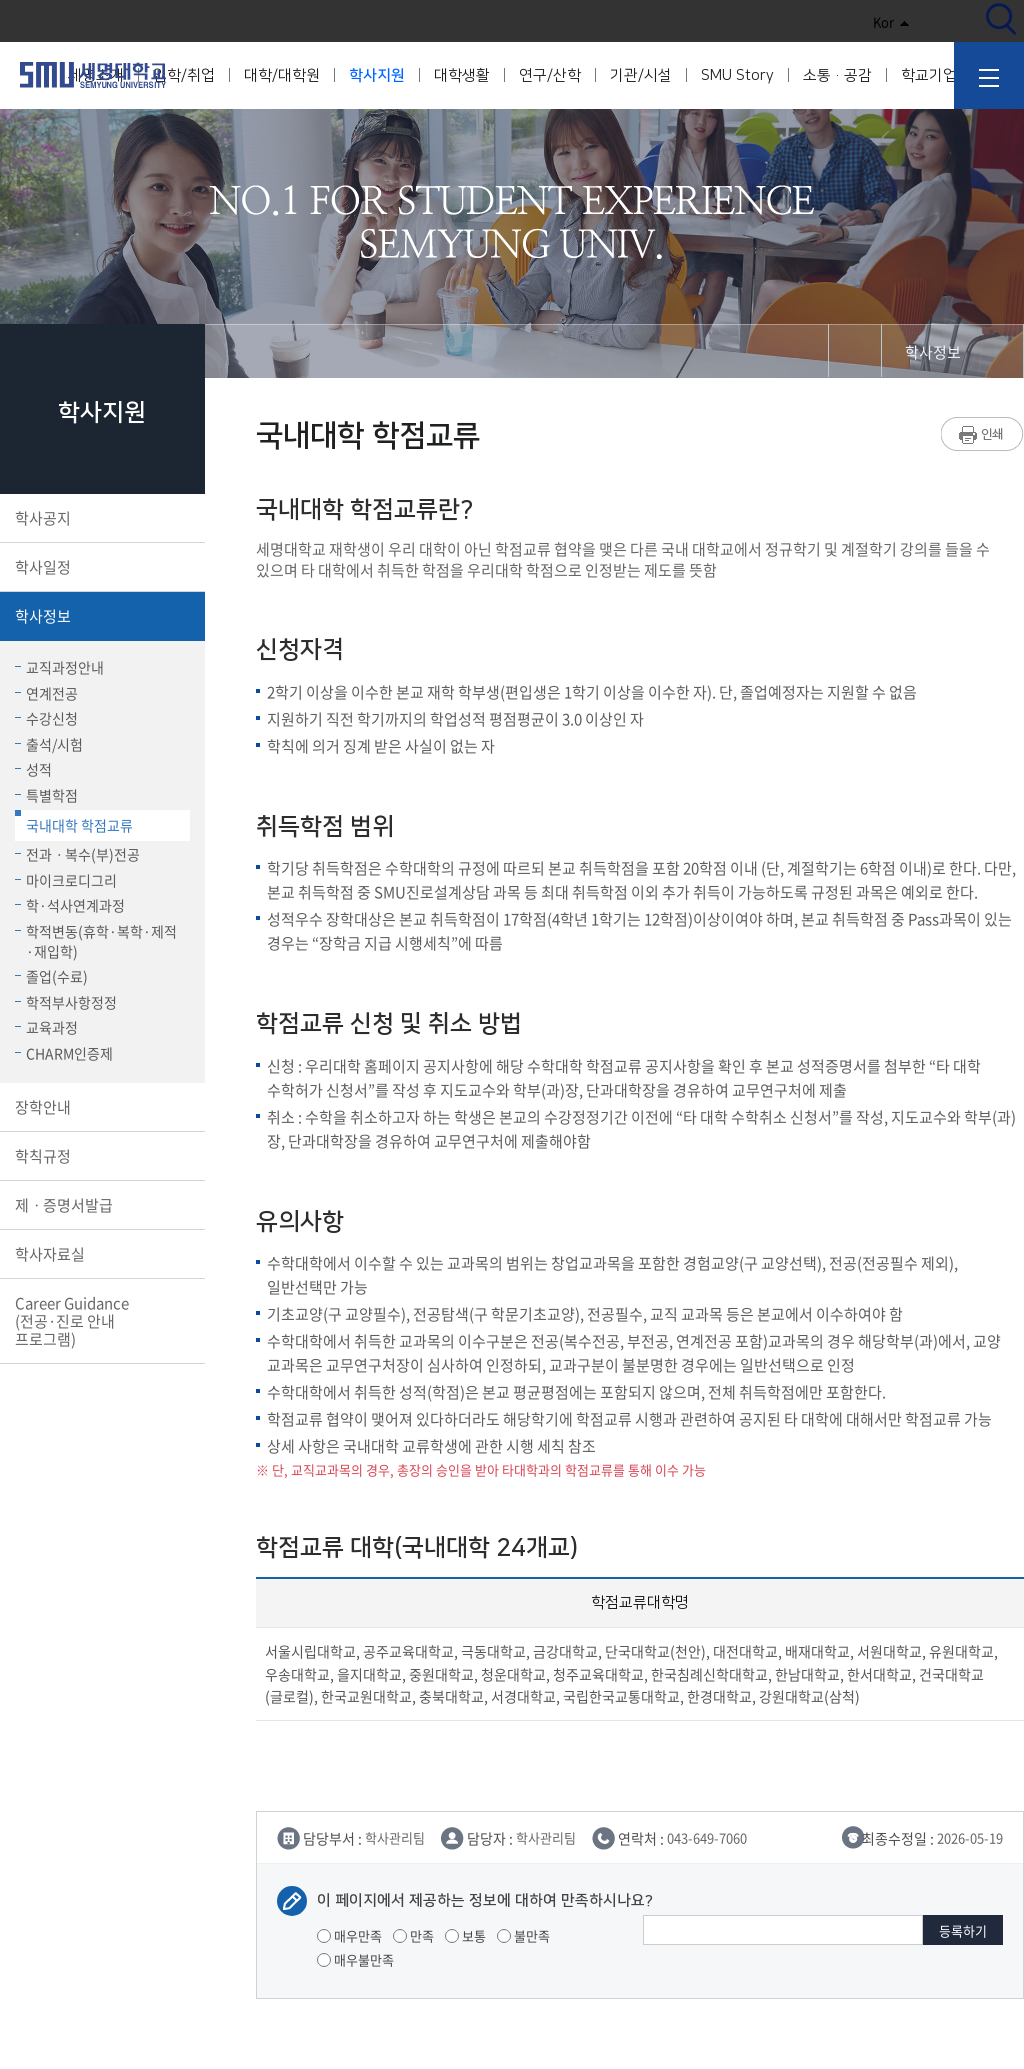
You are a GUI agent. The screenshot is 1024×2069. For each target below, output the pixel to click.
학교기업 (929, 75)
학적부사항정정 (66, 1002)
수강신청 (46, 718)
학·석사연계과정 (70, 905)
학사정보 (100, 616)
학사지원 (377, 75)
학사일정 (100, 567)
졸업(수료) (51, 976)
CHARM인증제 (64, 1053)
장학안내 (100, 1107)
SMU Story (737, 75)
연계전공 (46, 693)
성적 (33, 769)
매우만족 (349, 1935)
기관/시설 (641, 75)
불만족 (523, 1935)
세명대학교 (93, 75)
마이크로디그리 (66, 880)
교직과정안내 (59, 667)
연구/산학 (550, 75)
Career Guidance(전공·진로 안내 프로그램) (100, 1321)
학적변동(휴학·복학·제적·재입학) (96, 941)
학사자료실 (100, 1254)
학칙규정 (100, 1156)
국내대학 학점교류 (74, 822)
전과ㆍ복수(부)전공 (77, 854)
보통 (465, 1935)
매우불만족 (355, 1959)
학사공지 (100, 518)
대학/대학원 (282, 75)
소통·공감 (837, 75)
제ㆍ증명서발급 (100, 1205)
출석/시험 (49, 744)
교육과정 (46, 1027)
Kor (891, 21)
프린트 (982, 434)
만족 (413, 1935)
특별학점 (46, 795)
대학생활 (462, 75)
